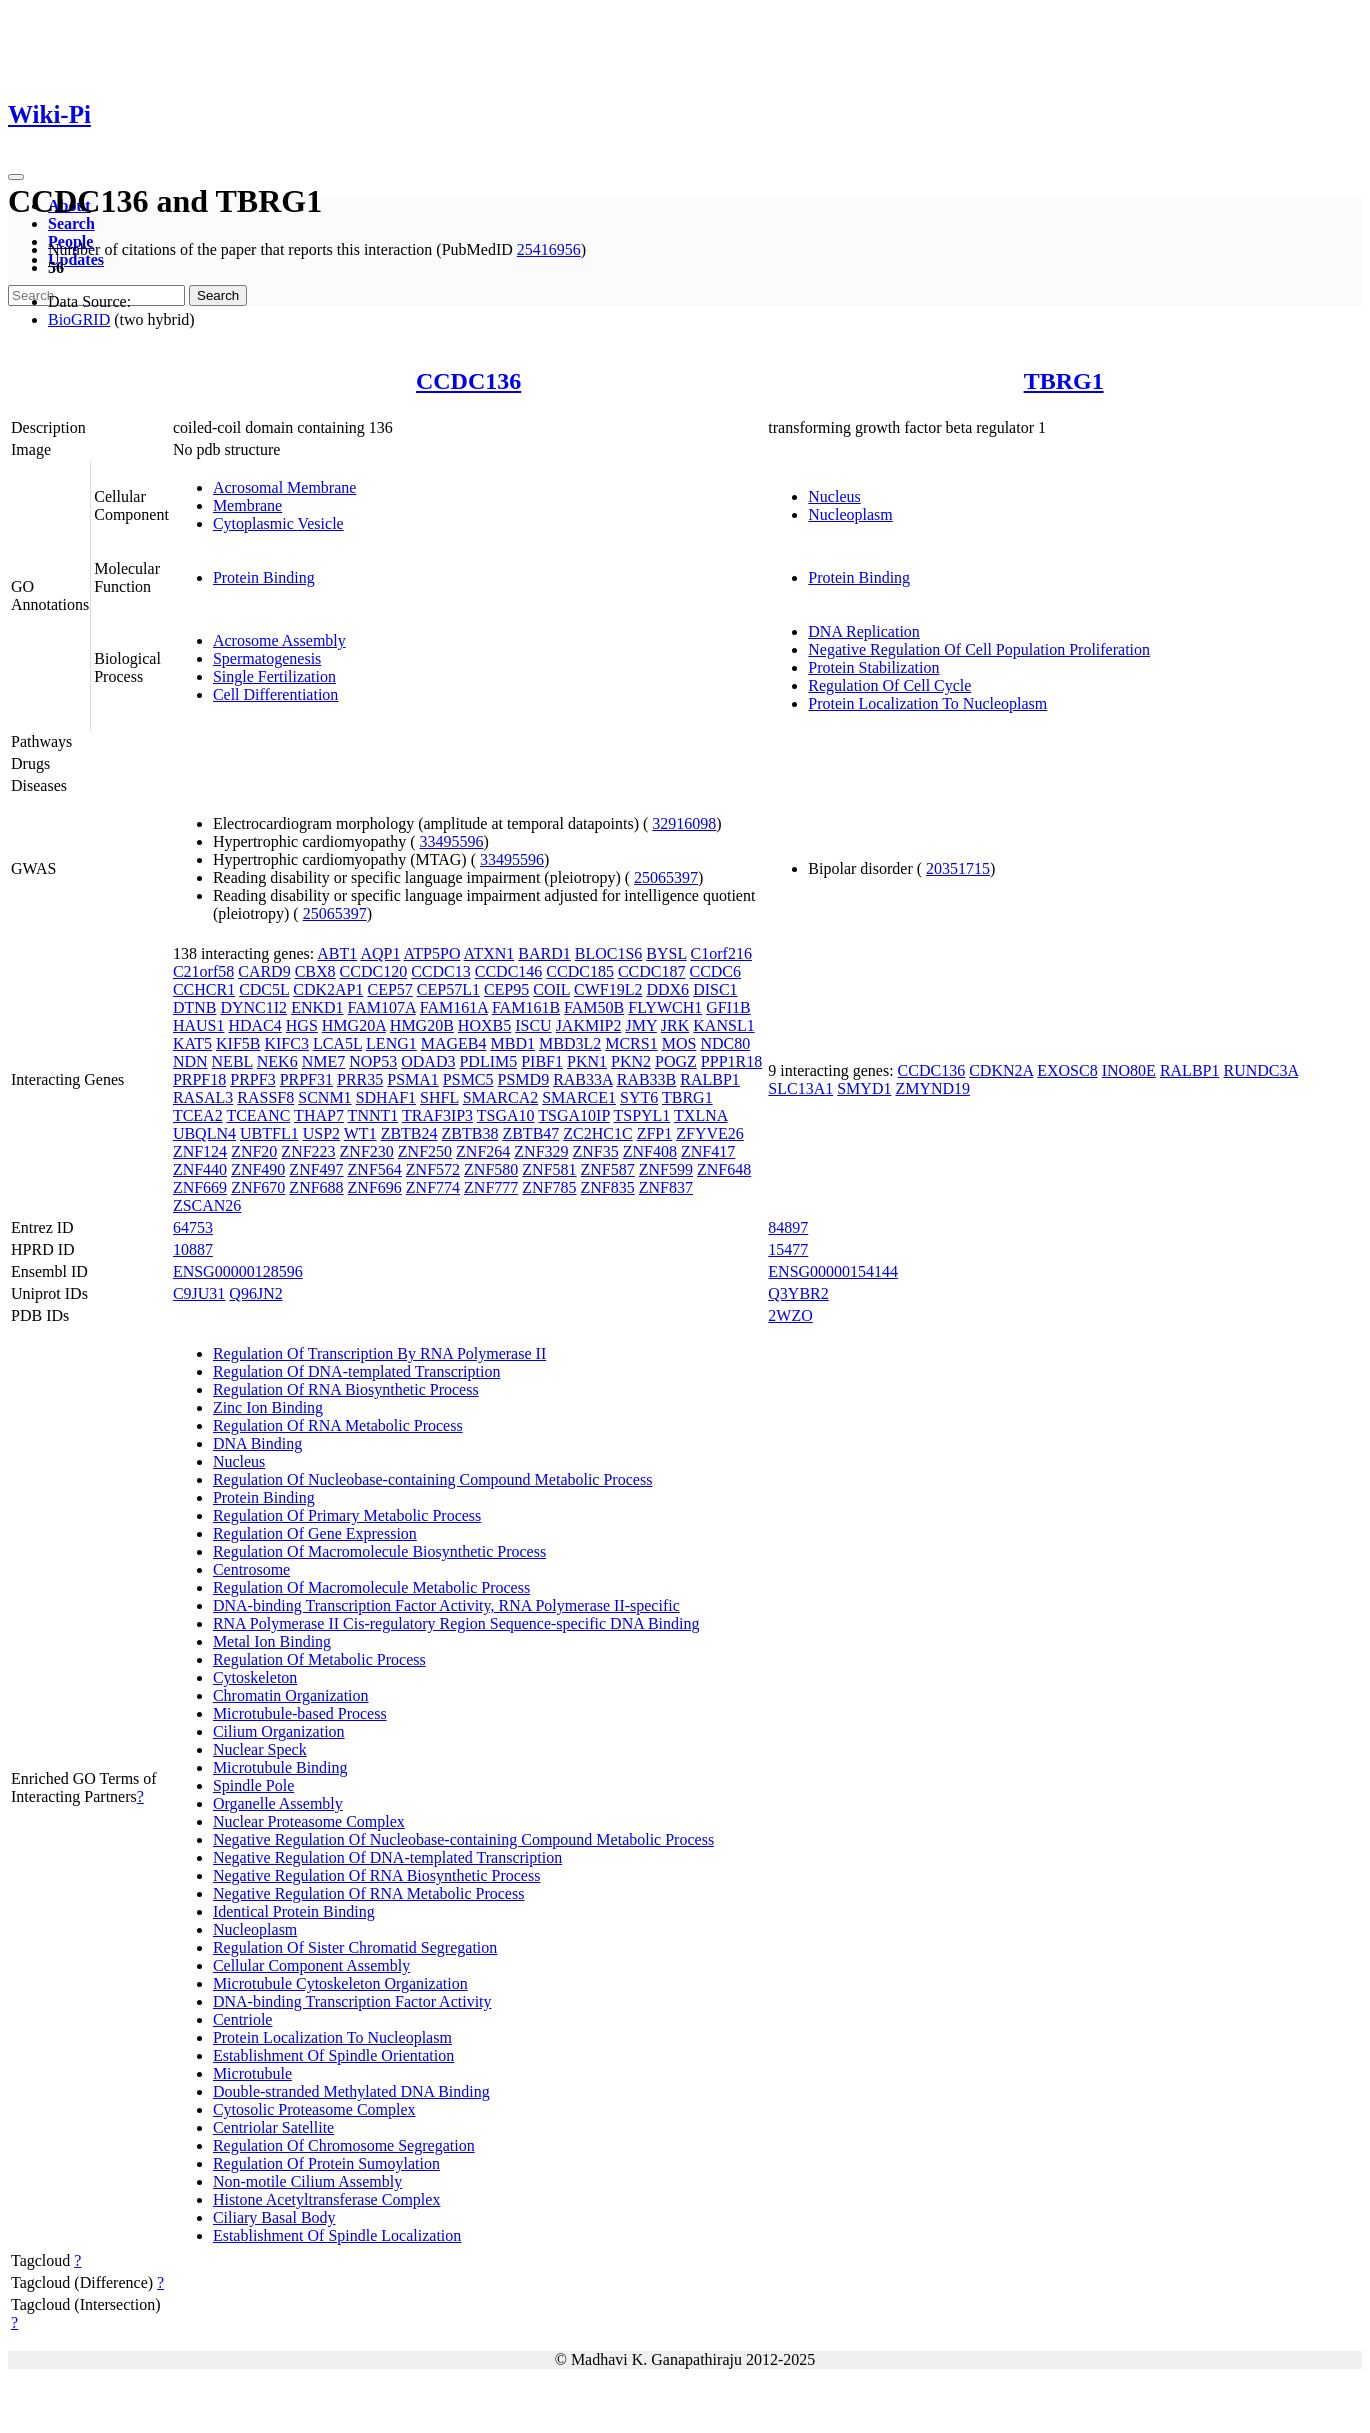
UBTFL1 (269, 1133)
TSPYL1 (641, 1115)
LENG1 (391, 1043)
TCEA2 (198, 1115)
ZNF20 (254, 1151)
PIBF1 (542, 1061)
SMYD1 (864, 1088)
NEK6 (277, 1061)
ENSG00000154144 (833, 1271)
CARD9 (264, 971)
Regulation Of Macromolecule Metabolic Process (371, 1587)
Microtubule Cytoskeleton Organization (340, 1983)
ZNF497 (316, 1169)
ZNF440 (200, 1169)
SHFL (439, 1097)
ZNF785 (549, 1187)
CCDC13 (441, 971)
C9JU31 (199, 1293)
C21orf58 (203, 971)
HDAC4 (254, 1025)
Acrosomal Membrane (285, 487)
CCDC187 (652, 971)
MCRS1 (631, 1043)
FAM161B (526, 1007)
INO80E (1129, 1070)
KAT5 (192, 1043)
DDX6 (667, 989)
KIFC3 (286, 1043)
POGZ (676, 1061)
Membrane (247, 505)
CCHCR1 (204, 989)
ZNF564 (375, 1169)
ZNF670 (258, 1187)
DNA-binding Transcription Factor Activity (352, 2001)
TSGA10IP (573, 1115)
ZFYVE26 (710, 1133)
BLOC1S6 (609, 953)
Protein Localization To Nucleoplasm (927, 703)
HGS (302, 1025)
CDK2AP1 (328, 989)
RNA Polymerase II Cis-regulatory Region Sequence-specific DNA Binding (456, 1623)
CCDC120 (374, 971)
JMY (640, 1025)
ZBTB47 (530, 1133)
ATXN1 (489, 953)
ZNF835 (608, 1187)
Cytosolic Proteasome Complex (314, 2109)
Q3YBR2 (798, 1293)
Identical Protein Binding (294, 1911)
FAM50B (594, 1007)
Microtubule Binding (280, 1767)
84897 (788, 1227)
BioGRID (79, 319)
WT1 (360, 1133)
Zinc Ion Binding (268, 1407)
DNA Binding (257, 1443)
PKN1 (587, 1061)
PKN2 (631, 1061)
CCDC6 (715, 971)
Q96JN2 (255, 1293)
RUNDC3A (1260, 1070)
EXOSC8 (1067, 1070)
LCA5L (337, 1043)
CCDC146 (509, 971)
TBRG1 (1064, 381)
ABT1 (337, 953)
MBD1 (513, 1043)
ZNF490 (258, 1169)
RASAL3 (203, 1097)
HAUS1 (199, 1025)
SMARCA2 (501, 1097)
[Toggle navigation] (16, 177)
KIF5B (238, 1043)
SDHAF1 (386, 1097)
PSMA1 (413, 1079)
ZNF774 (433, 1187)
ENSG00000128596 (238, 1271)
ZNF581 (549, 1169)
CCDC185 (580, 971)
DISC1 (715, 989)
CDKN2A (1001, 1070)
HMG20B (422, 1025)
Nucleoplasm (850, 514)
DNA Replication (864, 631)
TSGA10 (506, 1115)
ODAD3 (428, 1061)
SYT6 (639, 1097)
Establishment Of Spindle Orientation (333, 2055)
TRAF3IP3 (437, 1115)
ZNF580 (491, 1169)
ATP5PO (432, 953)
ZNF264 (483, 1151)
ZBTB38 (470, 1133)
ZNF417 (708, 1151)
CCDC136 (468, 381)
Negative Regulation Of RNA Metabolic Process (369, 1893)
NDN (190, 1061)
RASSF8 (265, 1097)
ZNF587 (608, 1169)
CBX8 (315, 971)
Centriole (243, 2019)
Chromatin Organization (291, 1695)
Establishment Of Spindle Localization (337, 2235)
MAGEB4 (454, 1043)
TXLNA (700, 1115)
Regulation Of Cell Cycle (889, 685)
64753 (193, 1227)
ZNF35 (596, 1151)
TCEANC (258, 1115)
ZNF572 (433, 1169)
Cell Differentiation (275, 694)
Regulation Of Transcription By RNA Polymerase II (379, 1353)
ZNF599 (666, 1169)
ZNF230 (367, 1151)
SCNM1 (324, 1097)
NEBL (232, 1061)
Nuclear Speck (260, 1749)
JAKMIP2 (589, 1025)
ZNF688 (316, 1187)
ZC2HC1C (597, 1133)
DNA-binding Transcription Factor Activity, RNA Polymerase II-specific (446, 1605)
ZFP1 (655, 1133)
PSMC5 (468, 1079)
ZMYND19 (932, 1088)
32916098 (684, 823)
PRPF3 (252, 1079)
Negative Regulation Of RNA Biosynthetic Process (377, 1875)
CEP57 (389, 989)
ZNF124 (200, 1151)
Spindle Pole (253, 1785)
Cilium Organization (279, 1731)
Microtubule (252, 2073)
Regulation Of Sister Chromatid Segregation (355, 1947)
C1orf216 (721, 953)
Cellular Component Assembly (311, 1965)
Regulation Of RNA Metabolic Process (338, 1425)
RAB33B (647, 1079)
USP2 (321, 1133)
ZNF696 (375, 1187)
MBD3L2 (570, 1043)
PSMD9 (524, 1079)
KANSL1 (723, 1025)
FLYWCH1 (665, 1007)
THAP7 (319, 1115)
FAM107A (382, 1007)
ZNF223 (308, 1151)
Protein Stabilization (873, 667)
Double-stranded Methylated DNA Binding (351, 2091)
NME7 (324, 1061)
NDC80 (725, 1043)
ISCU (533, 1025)
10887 (193, 1249)
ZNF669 (200, 1187)
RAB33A (583, 1079)
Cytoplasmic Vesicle (278, 523)
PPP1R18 (731, 1061)
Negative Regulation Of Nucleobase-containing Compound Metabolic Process (463, 1839)
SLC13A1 (800, 1088)
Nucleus (834, 496)
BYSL (666, 953)
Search (71, 223)
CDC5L (264, 989)
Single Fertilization (274, 676)
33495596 (452, 841)
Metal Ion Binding (272, 1641)
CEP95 (506, 989)
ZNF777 (491, 1187)
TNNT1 (373, 1115)
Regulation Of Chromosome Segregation (344, 2145)
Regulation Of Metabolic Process (319, 1659)
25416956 (549, 249)
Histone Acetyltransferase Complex (327, 2199)
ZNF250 (425, 1151)
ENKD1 (317, 1007)
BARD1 (544, 953)
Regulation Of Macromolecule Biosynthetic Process (379, 1551)
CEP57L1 (448, 989)
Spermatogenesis (267, 658)
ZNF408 (650, 1151)
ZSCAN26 (207, 1205)
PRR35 (360, 1079)
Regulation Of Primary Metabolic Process (347, 1515)
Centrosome (251, 1569)
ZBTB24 (409, 1133)
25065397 (666, 877)
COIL (551, 989)
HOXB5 (484, 1025)
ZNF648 (724, 1169)
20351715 (958, 868)
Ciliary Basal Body (274, 2217)
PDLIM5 (488, 1061)
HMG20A (354, 1025)
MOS (679, 1043)
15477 (788, 1249)
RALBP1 (710, 1079)
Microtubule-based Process (300, 1713)
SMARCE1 (579, 1097)
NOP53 (373, 1061)
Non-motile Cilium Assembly (307, 2181)
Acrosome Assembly (279, 640)
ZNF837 (666, 1187)
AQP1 (380, 953)
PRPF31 (306, 1079)
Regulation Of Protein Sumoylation (326, 2163)
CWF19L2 (608, 989)
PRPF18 (199, 1079)
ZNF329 (541, 1151)
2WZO (790, 1315)
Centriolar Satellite (273, 2127)
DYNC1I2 (253, 1007)
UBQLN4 (204, 1133)
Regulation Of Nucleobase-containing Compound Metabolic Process (432, 1479)
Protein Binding (264, 577)
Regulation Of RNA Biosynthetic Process (346, 1389)
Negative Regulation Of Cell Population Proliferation (979, 649)
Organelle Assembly (278, 1803)
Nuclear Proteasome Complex (309, 1821)
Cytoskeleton (255, 1677)
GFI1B (728, 1007)
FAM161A (454, 1007)
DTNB (195, 1007)
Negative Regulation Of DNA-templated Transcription (387, 1857)
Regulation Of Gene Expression (315, 1533)
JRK (675, 1025)
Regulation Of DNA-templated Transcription (357, 1371)
